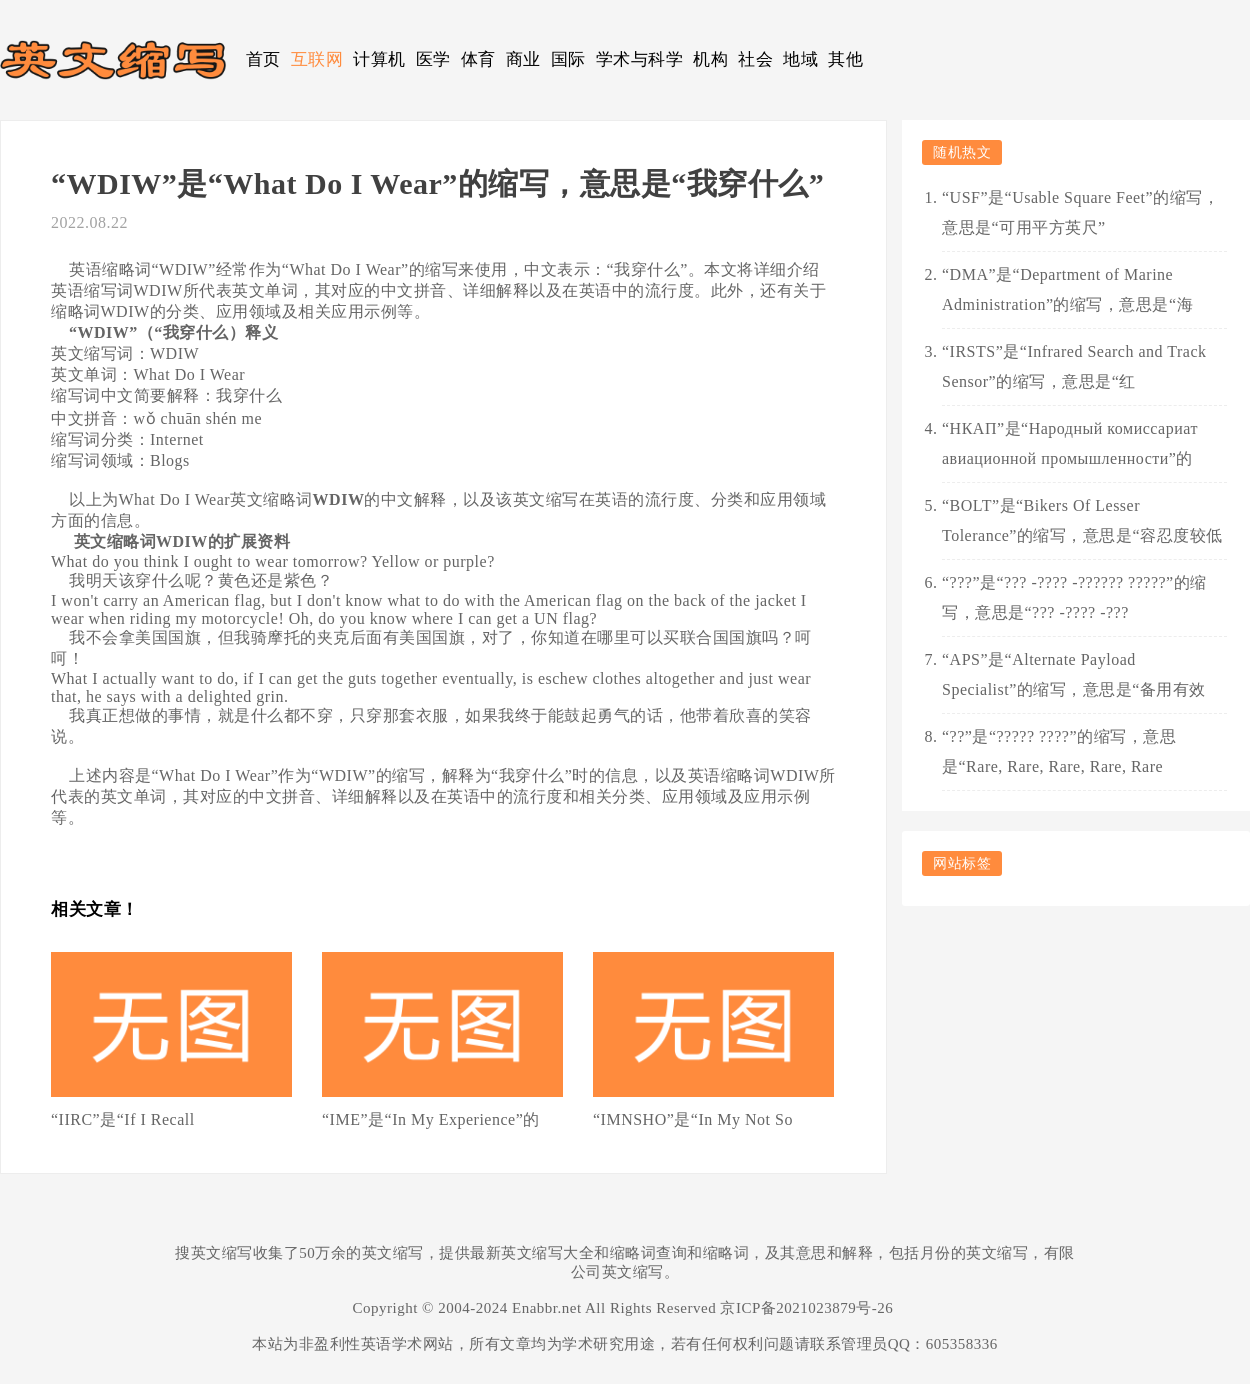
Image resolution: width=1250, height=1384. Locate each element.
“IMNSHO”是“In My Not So (693, 1119)
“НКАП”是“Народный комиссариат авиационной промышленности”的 (1070, 443)
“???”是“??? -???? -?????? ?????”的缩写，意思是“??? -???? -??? (1074, 597)
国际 (568, 59)
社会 (755, 59)
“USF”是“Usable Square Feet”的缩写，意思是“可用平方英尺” (1080, 212)
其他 (845, 59)
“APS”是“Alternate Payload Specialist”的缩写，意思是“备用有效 (1074, 674)
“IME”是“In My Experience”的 (431, 1119)
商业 (523, 59)
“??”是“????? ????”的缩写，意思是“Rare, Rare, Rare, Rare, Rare (1059, 751)
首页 (263, 59)
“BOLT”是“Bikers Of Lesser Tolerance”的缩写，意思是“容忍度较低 (1082, 520)
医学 (433, 59)
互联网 (317, 59)
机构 (710, 59)
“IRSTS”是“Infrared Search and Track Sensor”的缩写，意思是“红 (1074, 366)
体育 (478, 59)
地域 (800, 59)
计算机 (379, 59)
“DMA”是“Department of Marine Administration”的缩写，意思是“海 (1067, 289)
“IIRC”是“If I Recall (123, 1119)
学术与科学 (640, 59)
